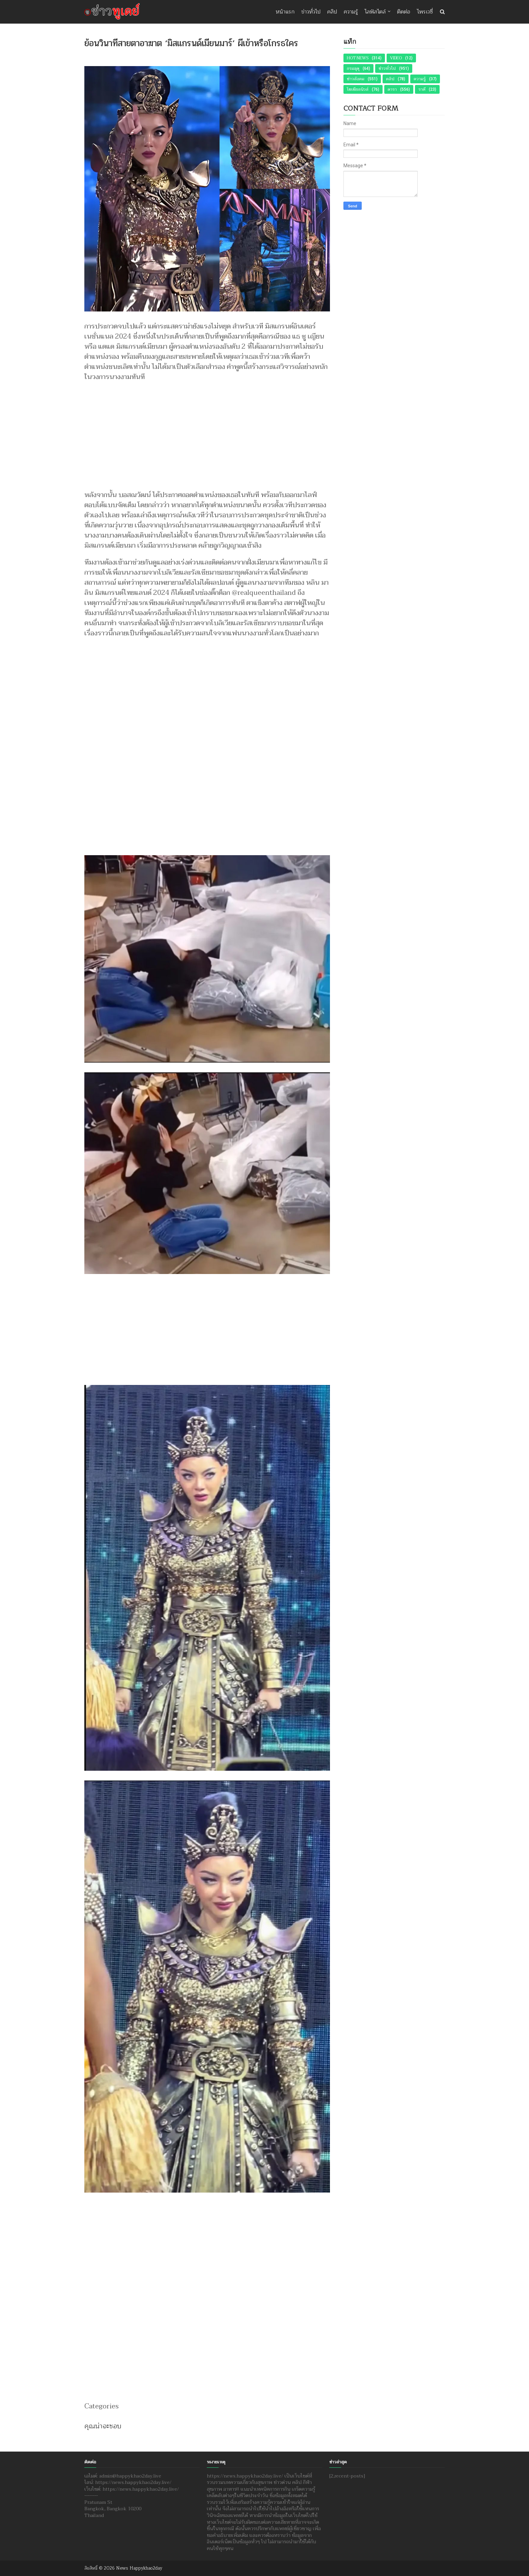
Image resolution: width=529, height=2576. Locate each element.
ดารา (392, 89)
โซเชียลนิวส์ (357, 89)
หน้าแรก (285, 11)
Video (396, 58)
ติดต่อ (403, 11)
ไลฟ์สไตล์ (375, 11)
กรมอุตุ (353, 68)
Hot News (357, 58)
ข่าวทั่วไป (311, 11)
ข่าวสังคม (355, 79)
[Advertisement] (207, 432)
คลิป (332, 11)
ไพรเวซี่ (425, 11)
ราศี (421, 89)
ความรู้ (351, 11)
